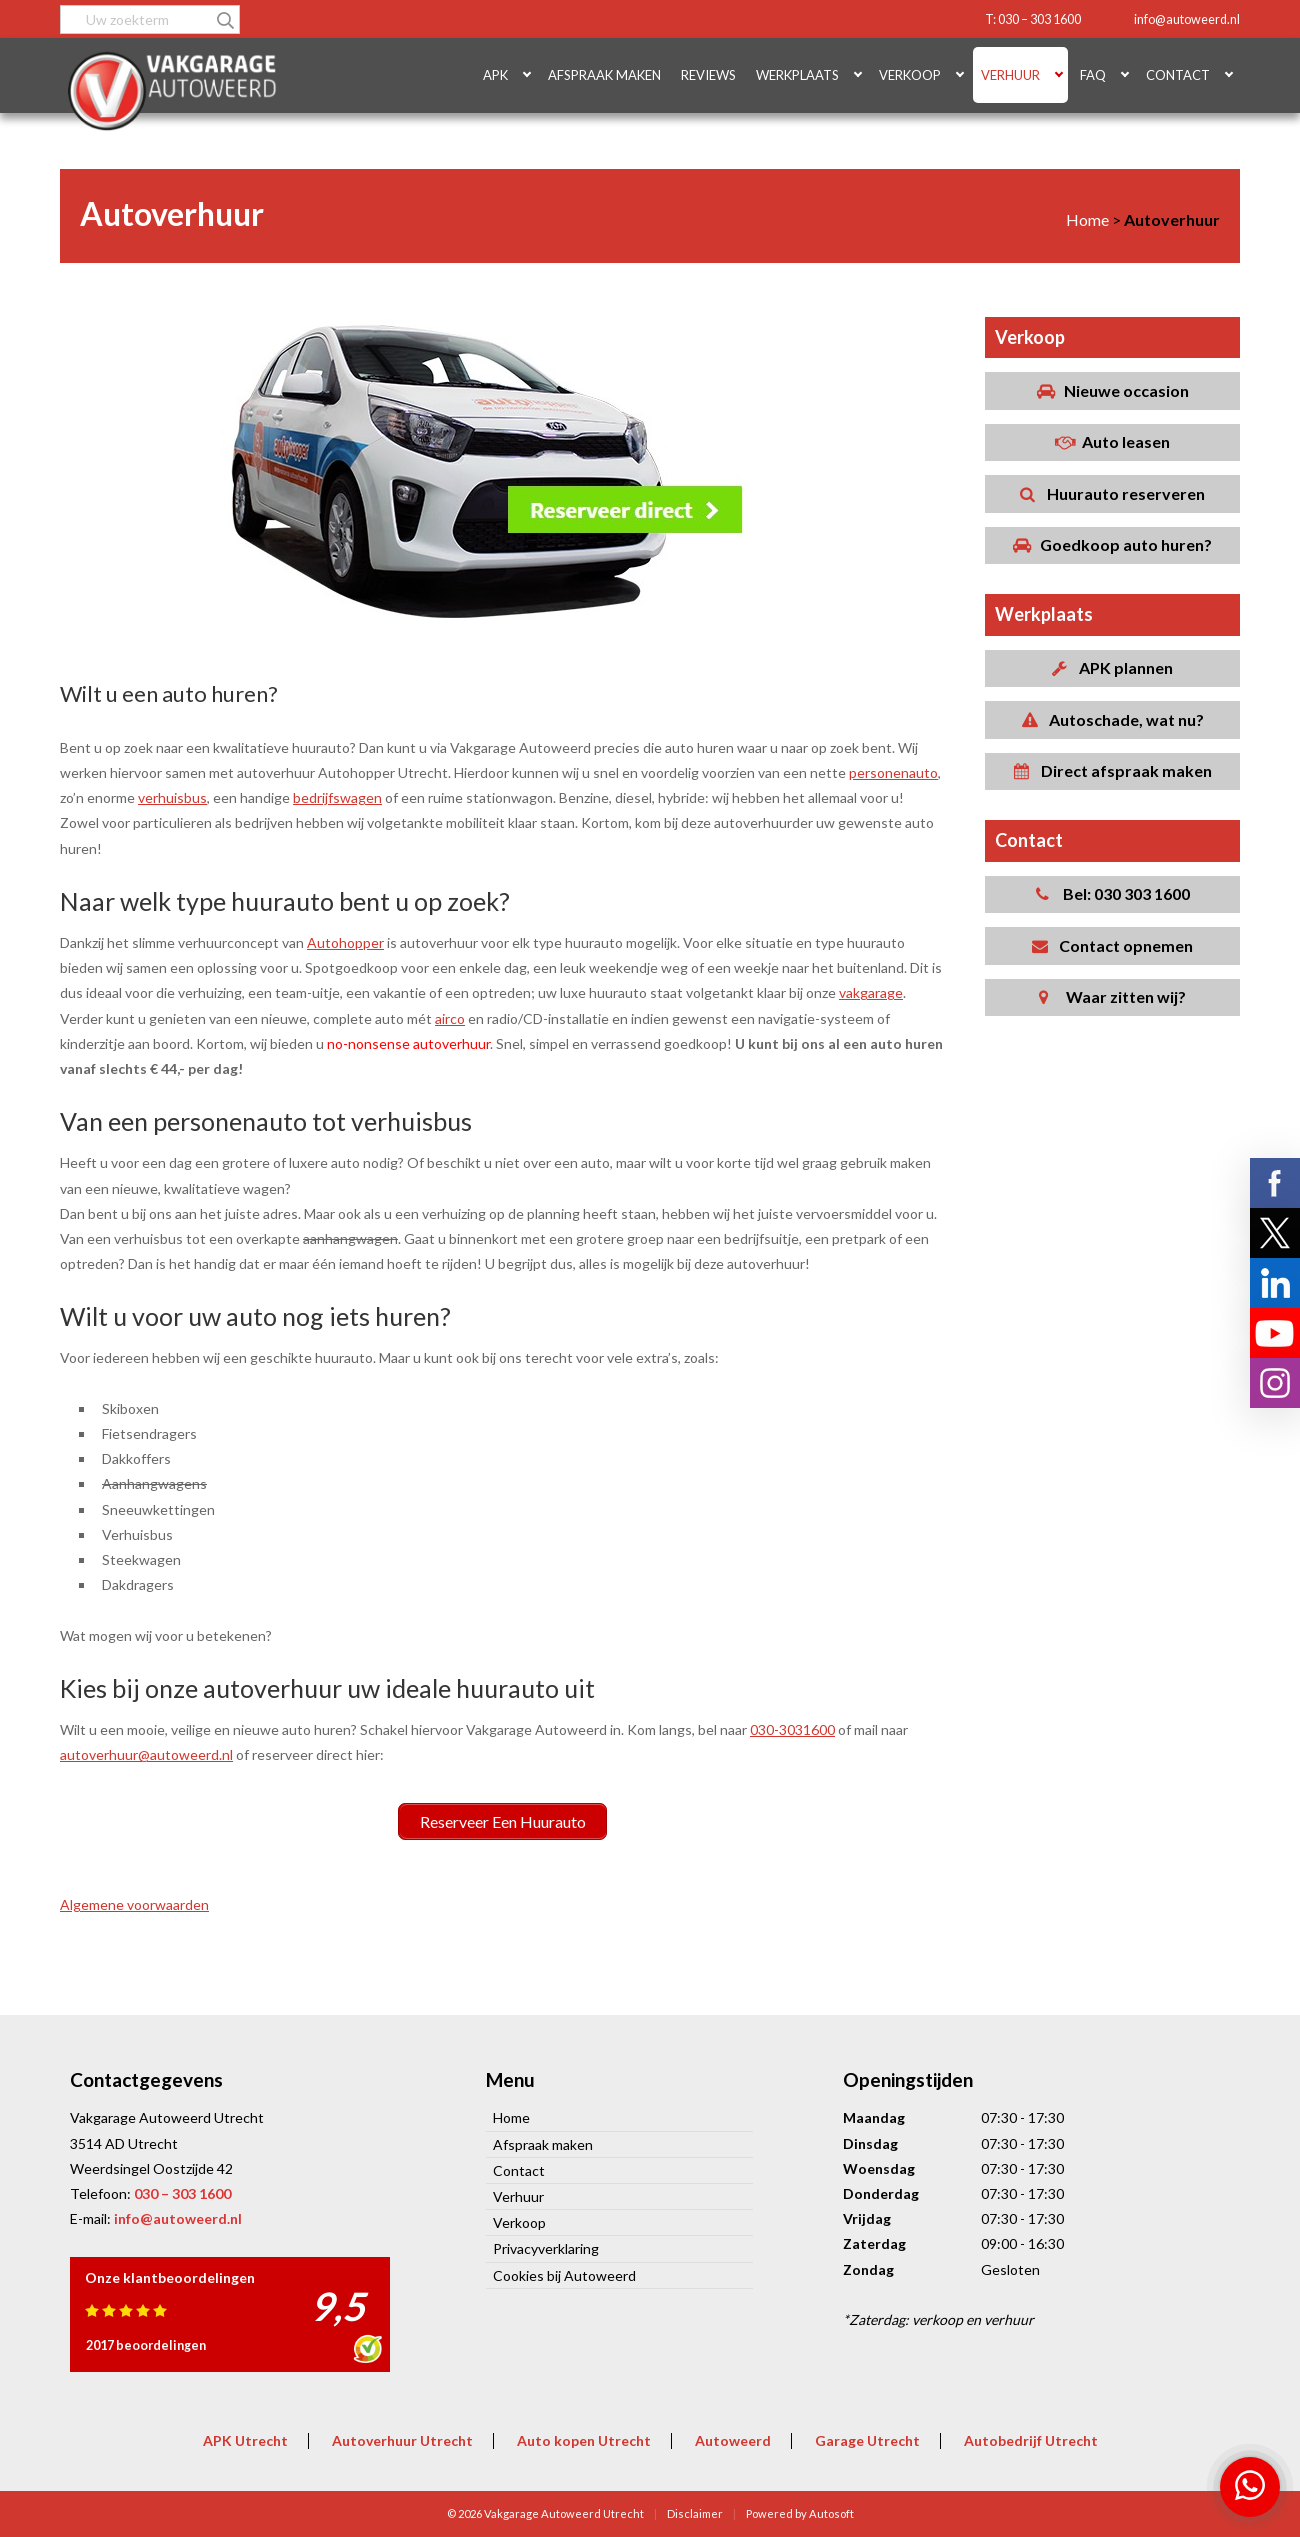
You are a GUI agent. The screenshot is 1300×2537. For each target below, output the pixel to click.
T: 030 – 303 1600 (1033, 19)
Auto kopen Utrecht (584, 2439)
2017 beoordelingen (146, 2344)
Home (511, 2117)
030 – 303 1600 (182, 2192)
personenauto (893, 772)
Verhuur (1010, 75)
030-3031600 (792, 1729)
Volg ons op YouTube (1275, 1333)
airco (450, 1018)
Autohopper (345, 942)
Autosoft (831, 2512)
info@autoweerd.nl (1187, 19)
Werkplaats (797, 75)
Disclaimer (695, 2512)
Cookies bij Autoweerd (564, 2274)
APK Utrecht (245, 2439)
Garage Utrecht (867, 2439)
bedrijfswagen (337, 797)
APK (495, 75)
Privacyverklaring (546, 2248)
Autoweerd (733, 2439)
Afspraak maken (604, 75)
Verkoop (910, 75)
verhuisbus (172, 797)
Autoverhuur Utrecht (402, 2439)
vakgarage (871, 992)
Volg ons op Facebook (1275, 1183)
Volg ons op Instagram (1275, 1383)
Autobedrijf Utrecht (1031, 2439)
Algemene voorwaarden (134, 1904)
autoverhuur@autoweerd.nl (146, 1754)
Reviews (708, 75)
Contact (1178, 75)
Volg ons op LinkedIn (1275, 1283)
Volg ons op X (1275, 1233)
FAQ (1093, 75)
